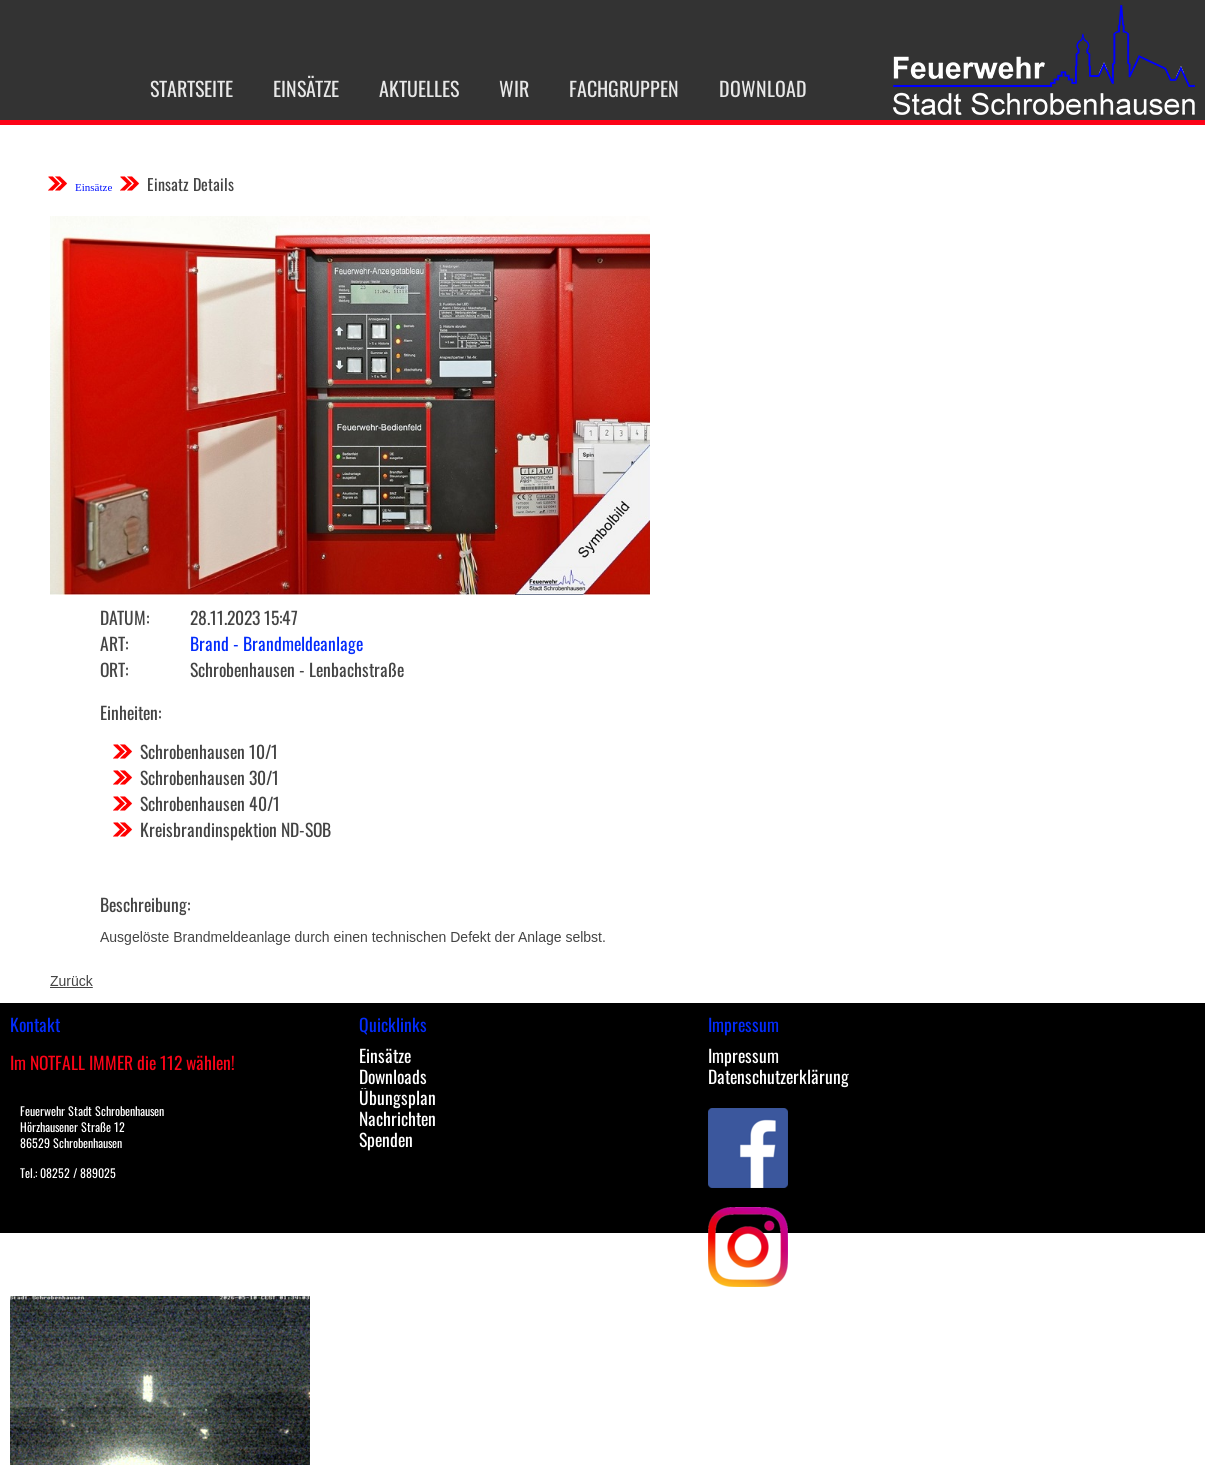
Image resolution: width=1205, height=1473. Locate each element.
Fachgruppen (602, 88)
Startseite (169, 88)
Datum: (124, 617)
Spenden (386, 1139)
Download (741, 88)
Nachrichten (397, 1118)
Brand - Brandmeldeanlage (276, 643)
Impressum (743, 1055)
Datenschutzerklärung (778, 1076)
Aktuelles (397, 88)
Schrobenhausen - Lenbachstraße (297, 669)
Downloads (393, 1076)
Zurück (71, 981)
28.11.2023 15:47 (244, 617)
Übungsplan (397, 1097)
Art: (114, 643)
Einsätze (284, 88)
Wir (492, 88)
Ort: (114, 669)
